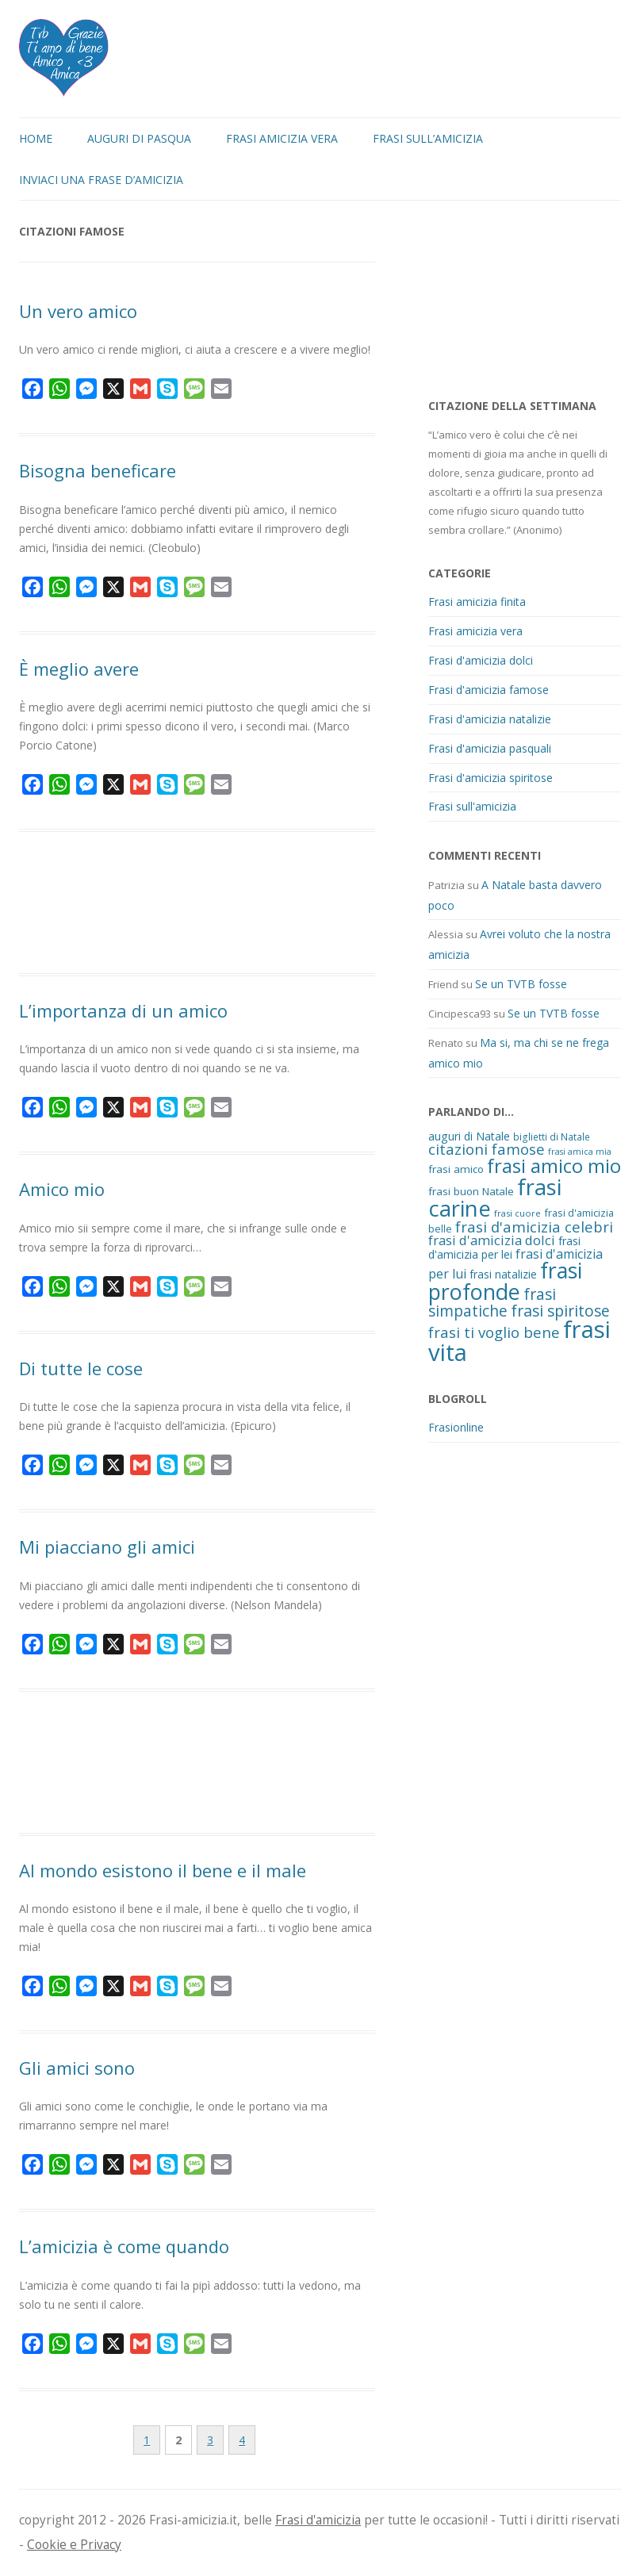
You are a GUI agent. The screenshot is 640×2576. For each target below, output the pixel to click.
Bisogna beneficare (97, 470)
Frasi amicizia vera (282, 138)
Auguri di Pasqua (139, 138)
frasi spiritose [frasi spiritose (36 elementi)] (560, 1310)
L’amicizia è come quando (124, 2246)
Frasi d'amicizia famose (488, 689)
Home (35, 138)
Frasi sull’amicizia (428, 138)
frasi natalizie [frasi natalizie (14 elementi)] (503, 1274)
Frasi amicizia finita (477, 601)
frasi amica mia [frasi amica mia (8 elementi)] (579, 1151)
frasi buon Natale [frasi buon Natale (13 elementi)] (471, 1191)
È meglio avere (79, 668)
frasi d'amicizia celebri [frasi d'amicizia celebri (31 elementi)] (534, 1226)
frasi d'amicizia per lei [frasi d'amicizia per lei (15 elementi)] (504, 1247)
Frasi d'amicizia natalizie (489, 718)
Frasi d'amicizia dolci (480, 660)
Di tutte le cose (81, 1368)
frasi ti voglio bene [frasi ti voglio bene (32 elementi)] (494, 1332)
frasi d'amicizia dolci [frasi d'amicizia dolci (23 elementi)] (491, 1240)
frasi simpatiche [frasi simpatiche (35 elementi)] (492, 1302)
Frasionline (456, 1427)
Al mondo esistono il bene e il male (162, 1870)
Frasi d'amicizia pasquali (489, 748)
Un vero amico (78, 311)
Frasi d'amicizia (318, 2520)
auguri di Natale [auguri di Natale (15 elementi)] (469, 1136)
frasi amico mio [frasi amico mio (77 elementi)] (554, 1166)
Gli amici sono (77, 2068)
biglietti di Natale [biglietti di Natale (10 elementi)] (551, 1136)
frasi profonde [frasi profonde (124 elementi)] (505, 1280)
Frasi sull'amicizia (472, 806)
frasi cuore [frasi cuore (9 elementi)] (517, 1213)
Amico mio (62, 1189)
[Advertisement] (197, 904)
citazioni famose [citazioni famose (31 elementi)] (486, 1149)
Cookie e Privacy (74, 2544)
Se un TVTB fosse (521, 983)
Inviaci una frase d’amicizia (101, 179)
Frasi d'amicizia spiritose (490, 777)
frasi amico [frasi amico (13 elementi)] (456, 1169)
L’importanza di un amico (123, 1010)
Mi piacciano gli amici (107, 1546)
